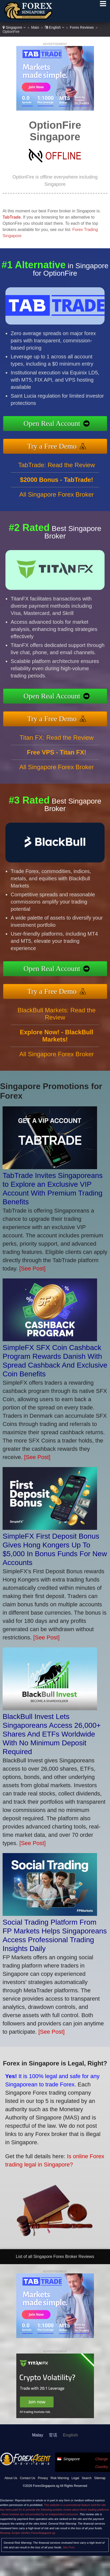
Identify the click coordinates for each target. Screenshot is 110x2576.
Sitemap (100, 2478)
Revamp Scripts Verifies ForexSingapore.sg (27, 2532)
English (54, 27)
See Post (69, 2547)
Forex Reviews (82, 27)
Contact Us (27, 2478)
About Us (10, 2478)
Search (87, 2478)
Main (35, 27)
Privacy (43, 2478)
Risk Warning (59, 2478)
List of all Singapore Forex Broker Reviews (55, 2256)
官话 (53, 2435)
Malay (37, 2435)
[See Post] (32, 1268)
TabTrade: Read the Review (56, 472)
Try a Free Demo (60, 444)
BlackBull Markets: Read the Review (57, 1021)
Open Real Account (60, 424)
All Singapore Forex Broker (56, 501)
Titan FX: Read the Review (57, 745)
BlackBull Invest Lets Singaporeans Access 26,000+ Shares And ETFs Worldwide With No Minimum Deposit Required (52, 1734)
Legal (75, 2478)
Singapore (14, 27)
